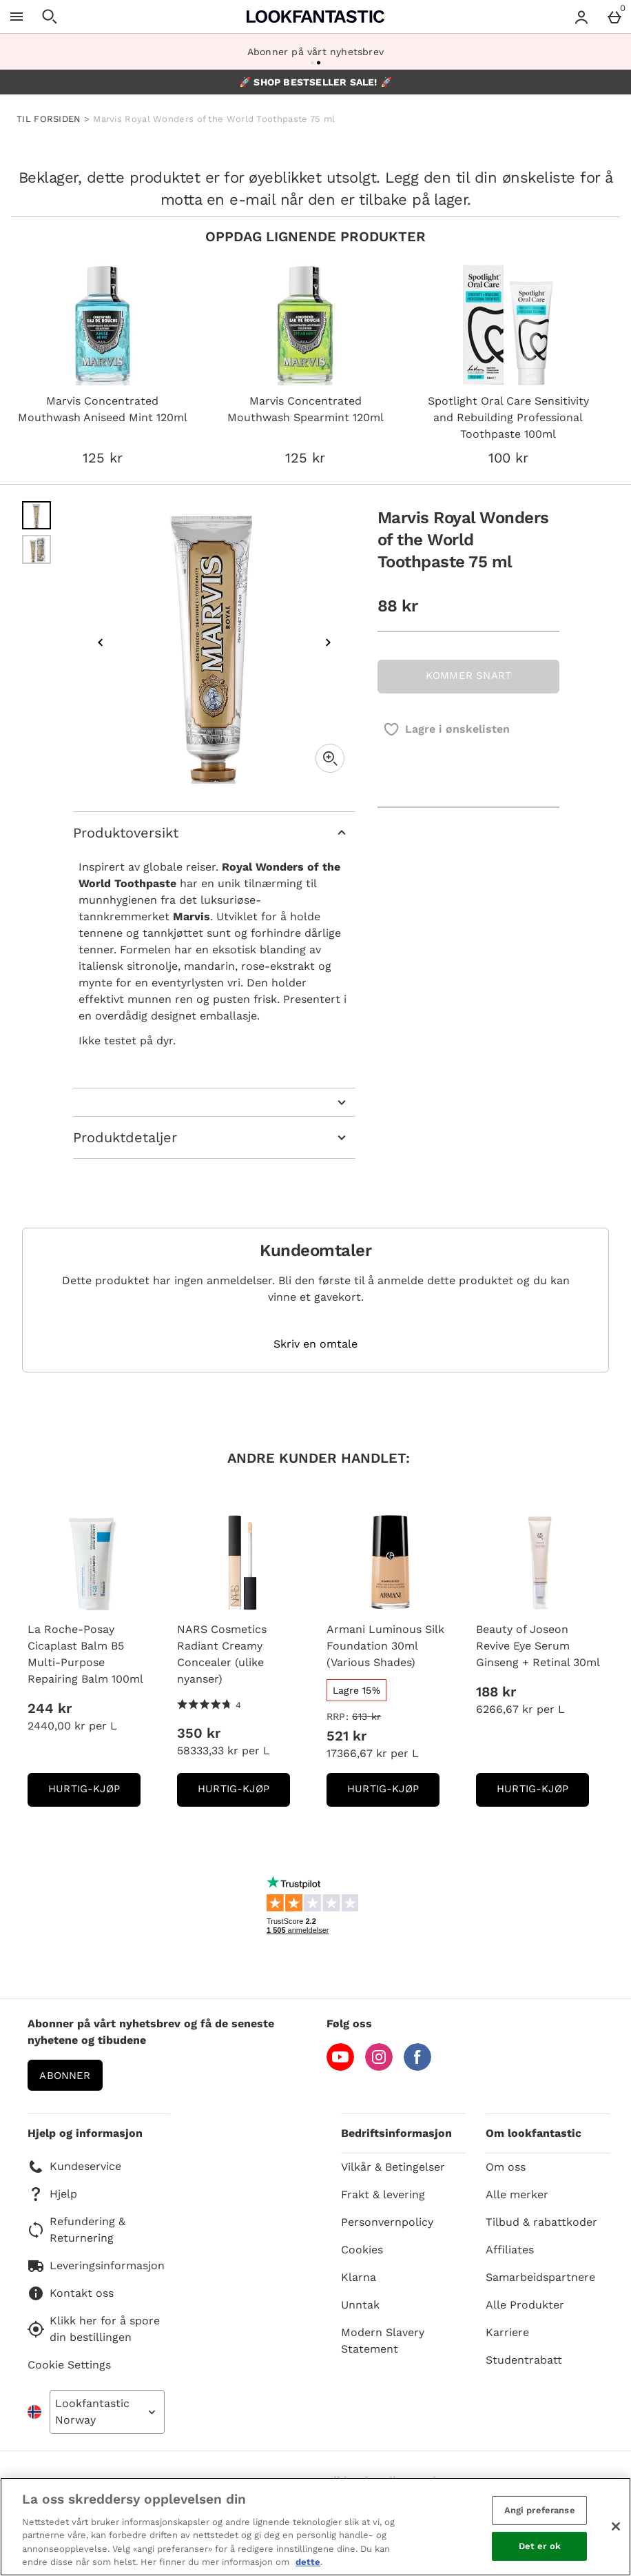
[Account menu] (581, 16)
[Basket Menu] (614, 16)
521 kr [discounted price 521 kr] (346, 1735)
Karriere (507, 2332)
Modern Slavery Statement (382, 2340)
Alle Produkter (525, 2304)
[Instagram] (379, 2066)
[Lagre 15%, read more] (356, 1690)
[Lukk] (616, 2526)
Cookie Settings (69, 2364)
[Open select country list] (107, 2412)
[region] (315, 2526)
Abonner (64, 2075)
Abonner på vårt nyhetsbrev (315, 51)
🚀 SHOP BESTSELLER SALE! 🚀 (315, 82)
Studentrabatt (524, 2359)
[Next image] (327, 642)
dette (308, 2562)
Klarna (358, 2277)
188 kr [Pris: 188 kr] (496, 1691)
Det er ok (540, 2546)
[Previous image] (100, 642)
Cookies (362, 2249)
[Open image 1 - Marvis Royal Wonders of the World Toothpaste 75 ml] (36, 515)
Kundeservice (74, 2166)
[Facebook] (417, 2066)
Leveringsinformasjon (96, 2266)
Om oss (506, 2166)
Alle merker (517, 2194)
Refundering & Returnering (76, 2229)
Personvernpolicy (387, 2222)
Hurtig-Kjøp (94, 1793)
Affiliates (510, 2249)
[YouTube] (340, 2066)
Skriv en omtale (315, 1344)
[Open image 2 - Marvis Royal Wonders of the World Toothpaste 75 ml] (36, 549)
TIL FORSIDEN (49, 119)
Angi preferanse (539, 2510)
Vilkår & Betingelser (393, 2166)
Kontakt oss (71, 2293)
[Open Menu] (16, 16)
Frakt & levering (383, 2194)
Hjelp (52, 2194)
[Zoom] (330, 758)
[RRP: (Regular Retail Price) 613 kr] (390, 1716)
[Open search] (49, 16)
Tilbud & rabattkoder (541, 2222)
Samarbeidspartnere (540, 2277)
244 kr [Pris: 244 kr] (50, 1708)
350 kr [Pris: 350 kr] (198, 1733)
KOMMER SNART (468, 675)
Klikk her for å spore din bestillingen (94, 2329)
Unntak (360, 2304)
